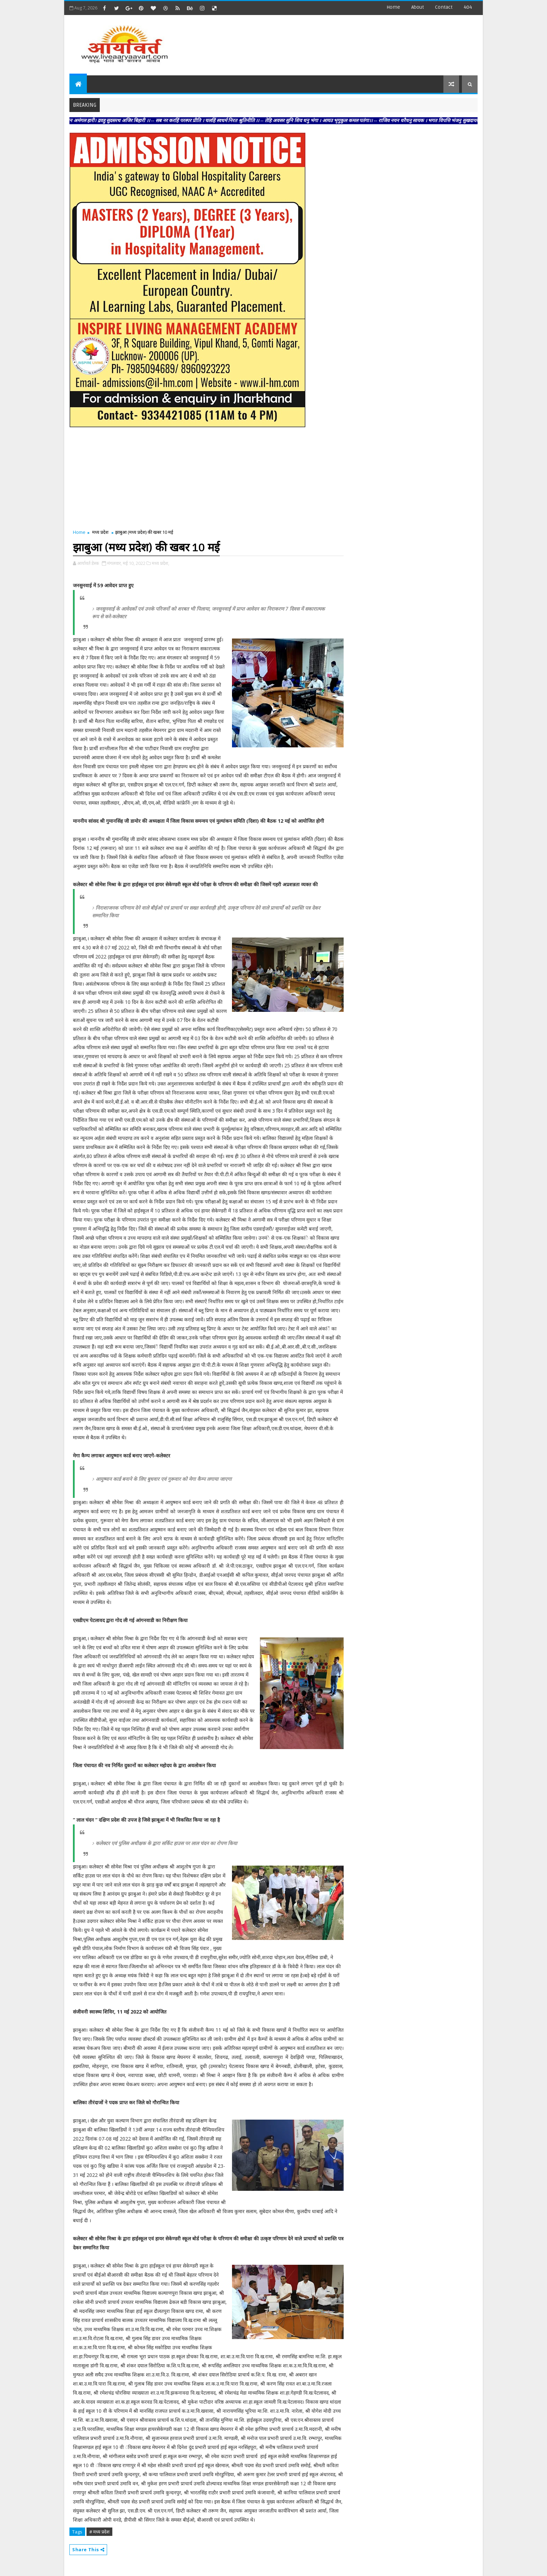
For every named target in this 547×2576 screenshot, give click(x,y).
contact (443, 7)
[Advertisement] (350, 42)
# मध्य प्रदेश (99, 2532)
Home (393, 7)
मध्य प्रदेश (100, 532)
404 (468, 7)
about (417, 7)
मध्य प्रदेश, (160, 563)
